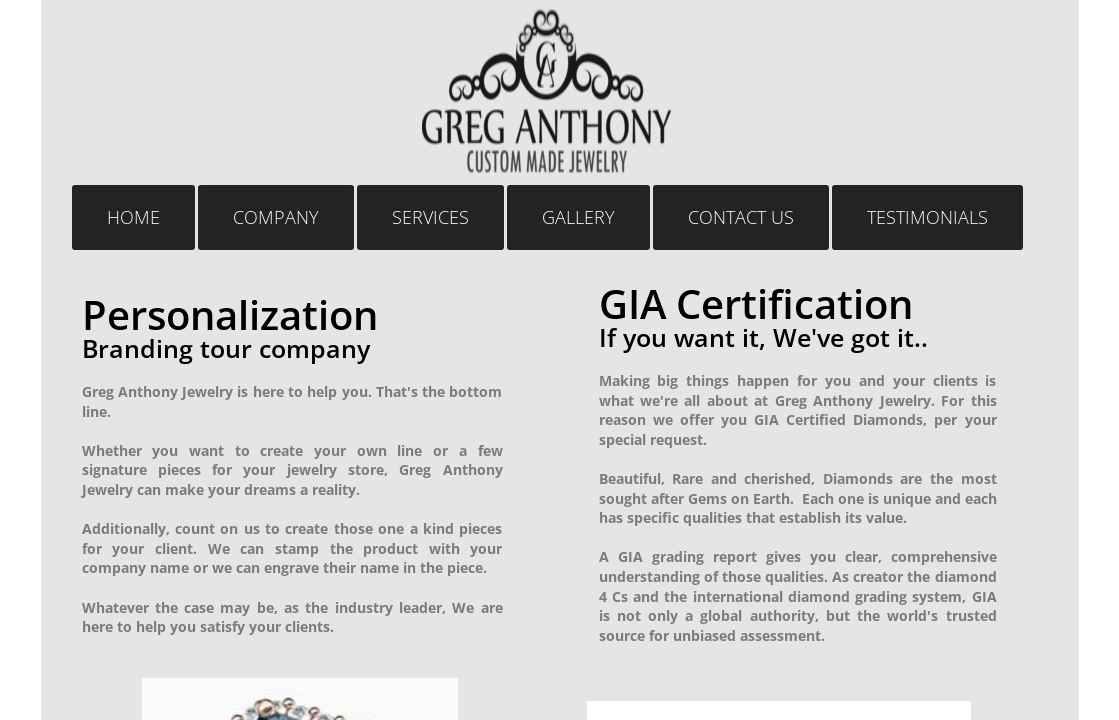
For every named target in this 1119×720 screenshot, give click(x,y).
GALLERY (578, 217)
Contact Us (741, 217)
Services (430, 217)
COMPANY (276, 217)
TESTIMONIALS (927, 217)
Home (133, 217)
